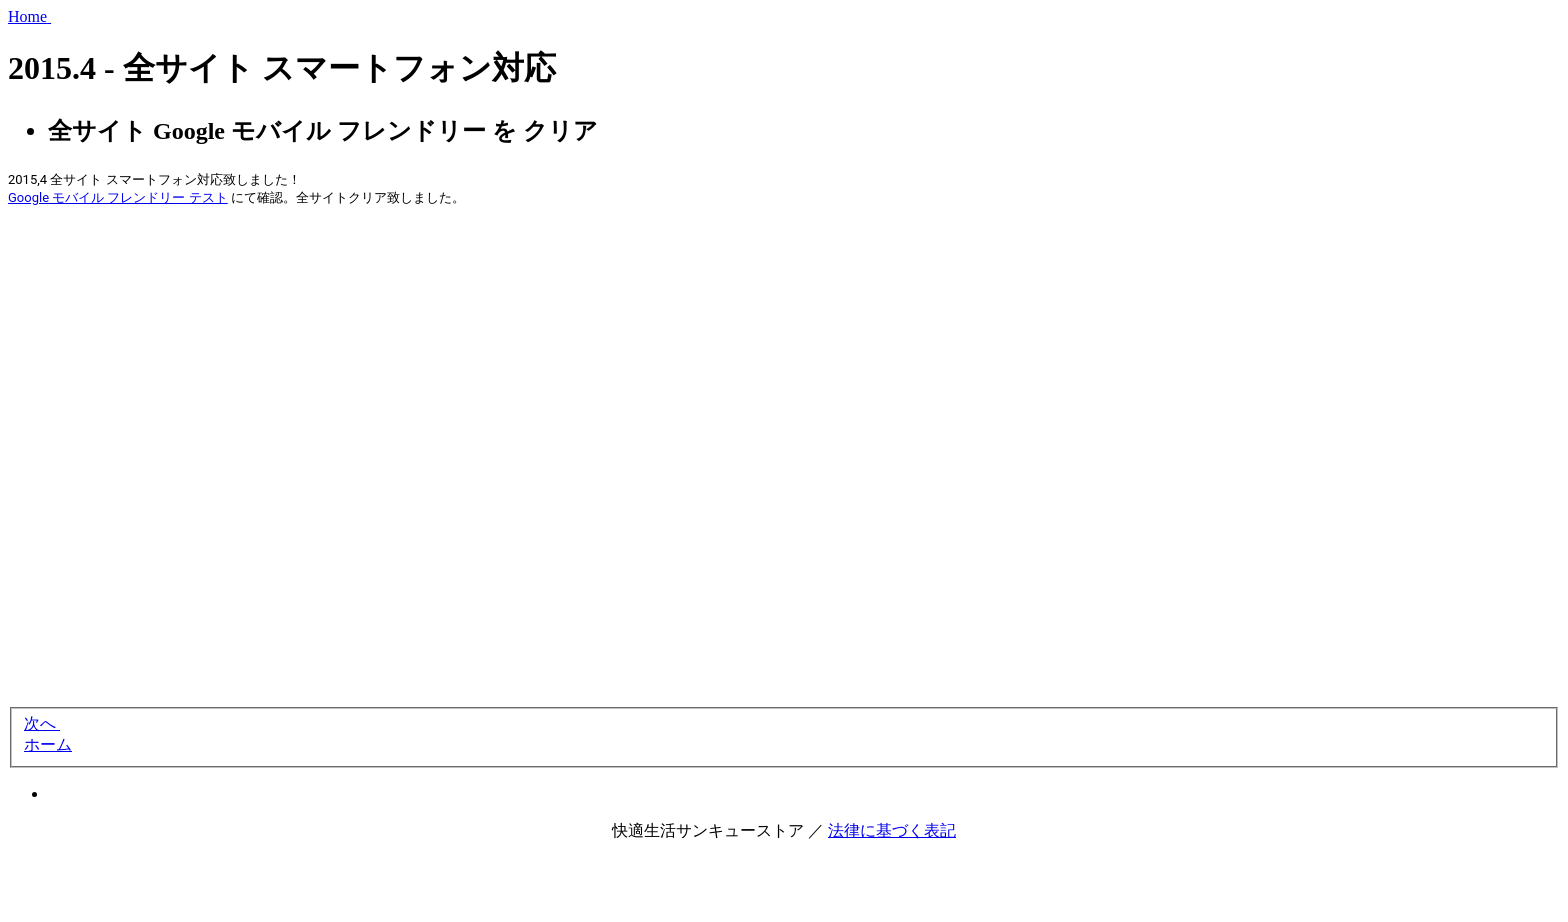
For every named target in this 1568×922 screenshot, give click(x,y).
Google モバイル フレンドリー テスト (118, 197)
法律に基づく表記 (892, 830)
